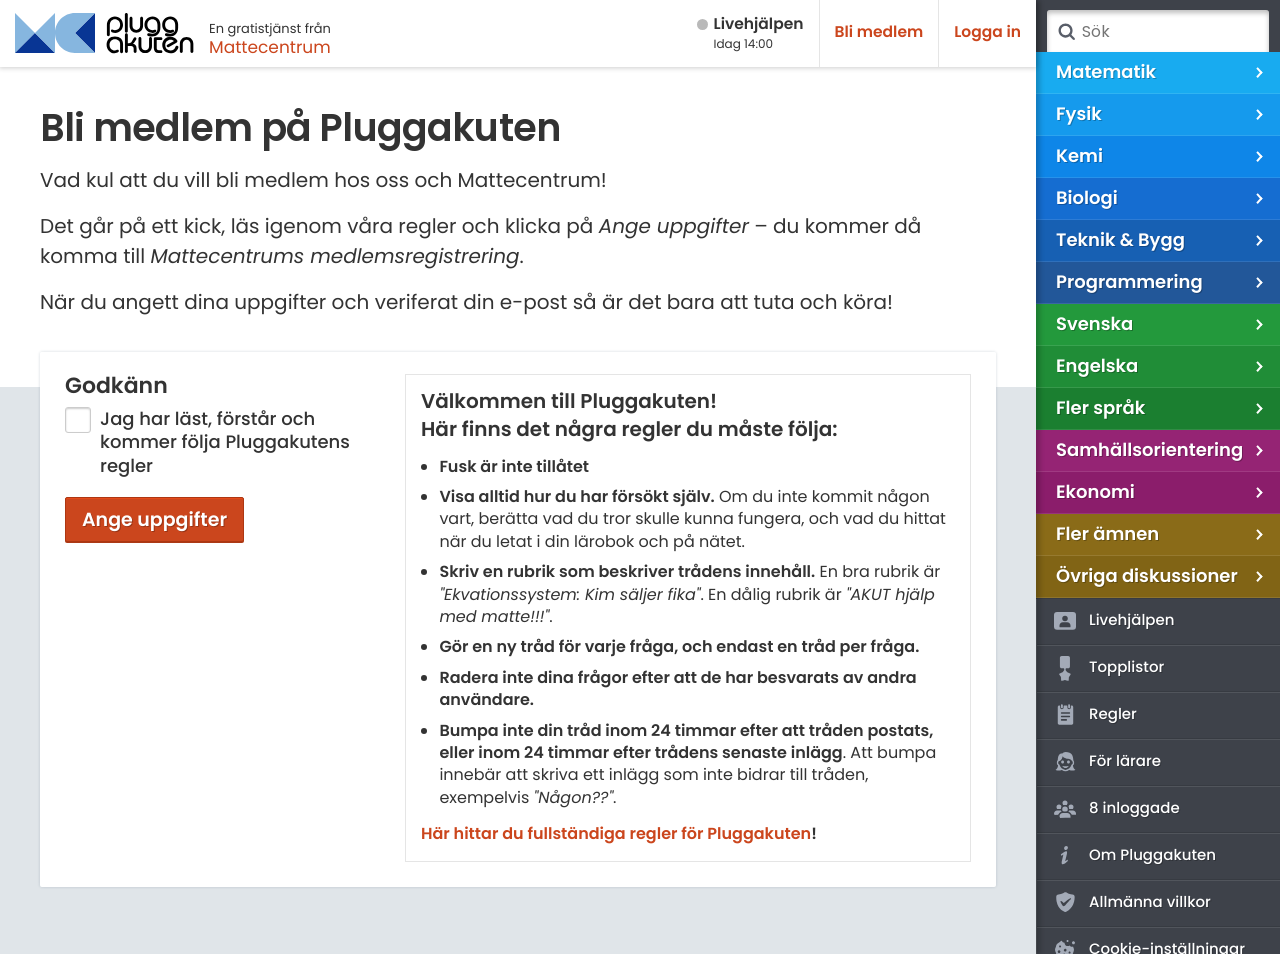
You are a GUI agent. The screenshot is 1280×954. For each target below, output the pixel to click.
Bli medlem (879, 32)
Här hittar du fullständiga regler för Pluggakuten (616, 833)
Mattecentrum (270, 47)
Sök (1066, 32)
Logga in (987, 32)
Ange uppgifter (154, 519)
